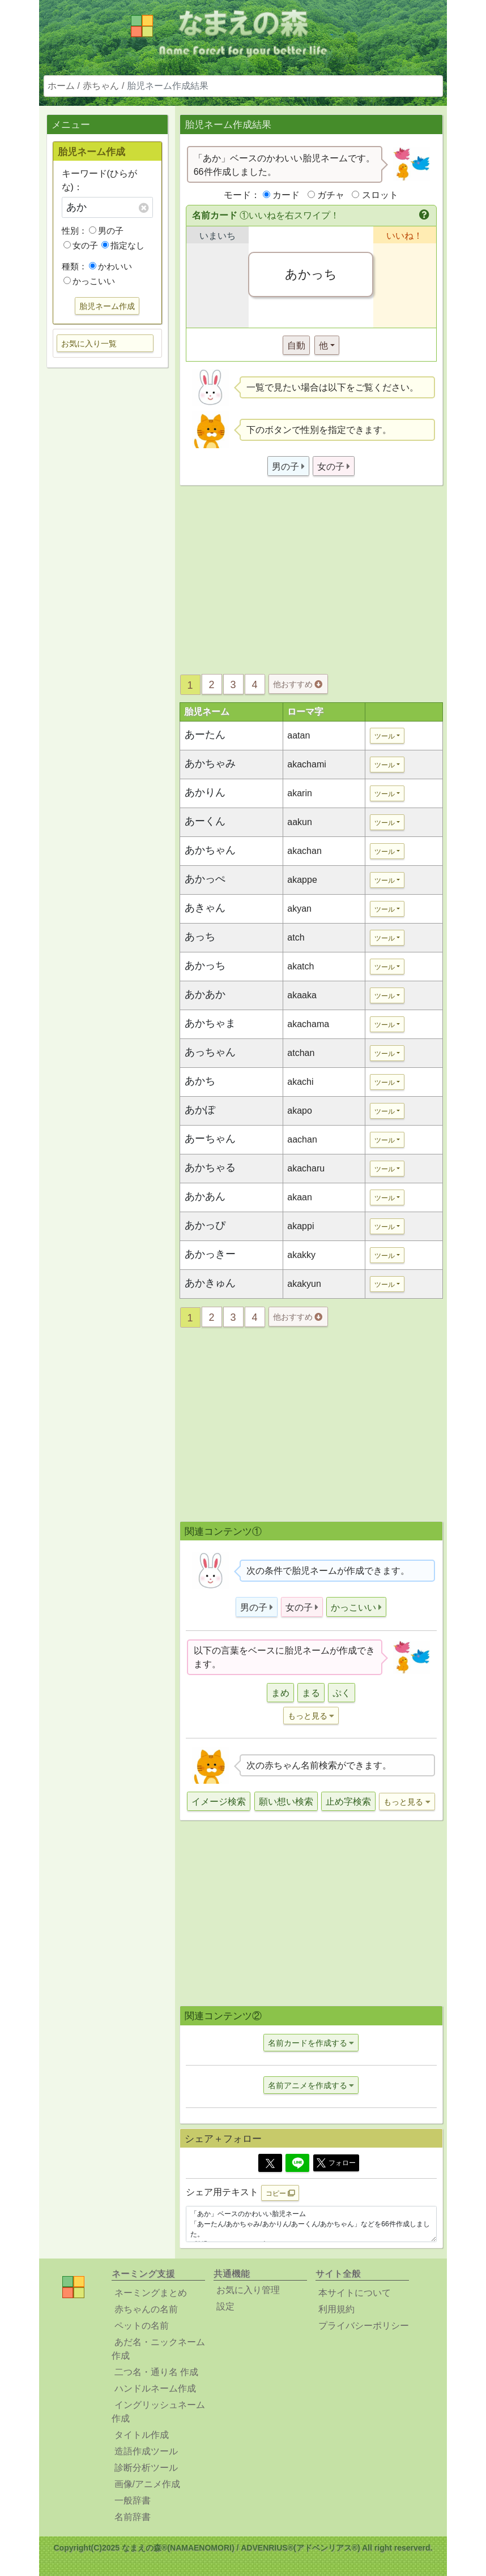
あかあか (205, 994)
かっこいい (89, 281)
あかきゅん (210, 1283)
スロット (380, 195)
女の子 (80, 245)
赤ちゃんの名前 (146, 2309)
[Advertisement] (107, 554)
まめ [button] (280, 1693)
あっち (200, 936)
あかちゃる (210, 1167)
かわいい (110, 266)
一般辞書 (132, 2500)
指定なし (122, 245)
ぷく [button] (341, 1693)
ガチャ (330, 195)
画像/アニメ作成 (147, 2484)
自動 (296, 345)
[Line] (297, 2163)
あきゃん (205, 907)
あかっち (205, 965)
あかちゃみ (210, 763)
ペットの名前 (141, 2325)
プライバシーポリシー (363, 2325)
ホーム (61, 86)
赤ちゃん (101, 86)
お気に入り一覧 (89, 343)
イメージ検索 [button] (218, 1801)
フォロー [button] (336, 2162)
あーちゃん (210, 1138)
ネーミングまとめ (150, 2293)
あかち (200, 1081)
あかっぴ (205, 1225)
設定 (225, 2306)
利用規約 (336, 2309)
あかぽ (200, 1109)
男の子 (106, 230)
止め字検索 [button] (348, 1801)
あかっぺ (205, 879)
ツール (384, 736)
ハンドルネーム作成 (155, 2388)
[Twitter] (270, 2163)
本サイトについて (354, 2293)
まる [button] (311, 1693)
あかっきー (210, 1254)
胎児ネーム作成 (107, 306)
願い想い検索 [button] (286, 1801)
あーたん (205, 734)
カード (286, 195)
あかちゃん (210, 850)
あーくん (205, 821)
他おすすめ (297, 684)
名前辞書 (132, 2517)
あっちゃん (210, 1052)
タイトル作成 (141, 2435)
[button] (425, 215)
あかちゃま (210, 1023)
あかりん (205, 792)
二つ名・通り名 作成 (156, 2372)
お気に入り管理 (248, 2290)
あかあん (205, 1196)
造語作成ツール (146, 2451)
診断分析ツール (146, 2467)
